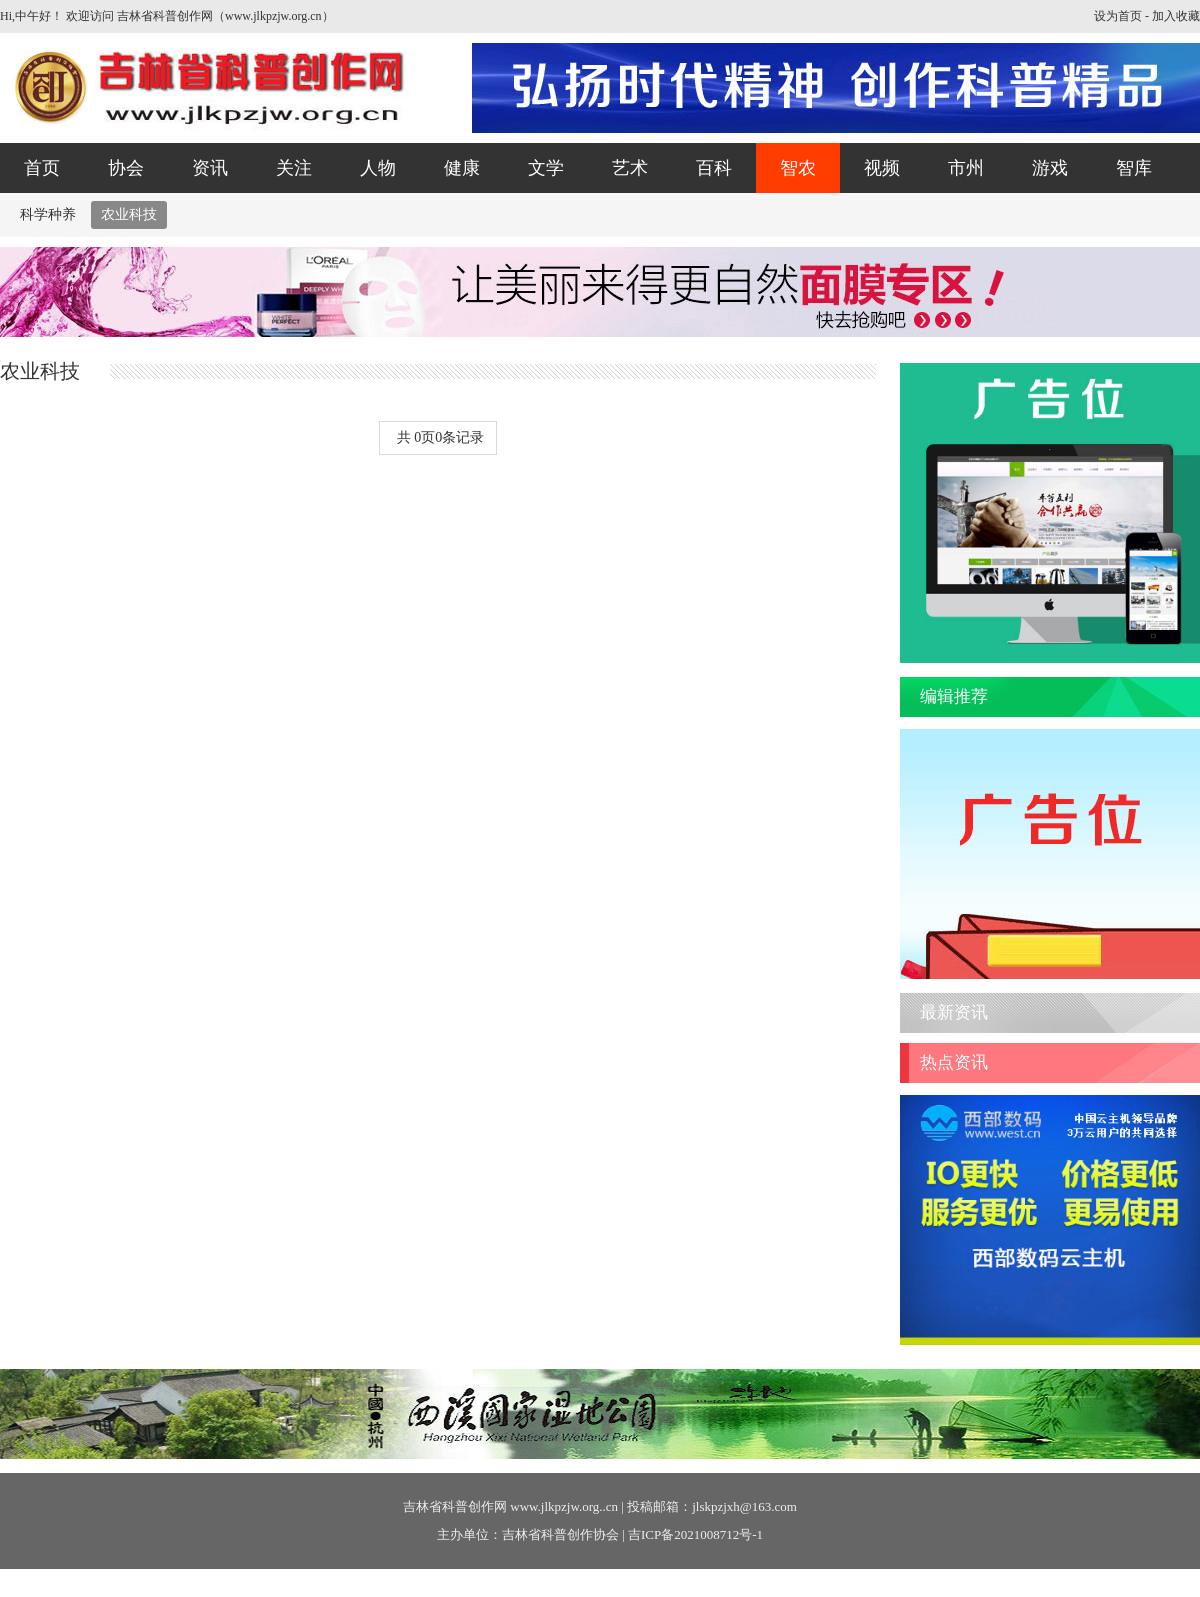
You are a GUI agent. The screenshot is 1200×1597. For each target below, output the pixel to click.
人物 (378, 168)
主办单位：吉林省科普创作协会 (528, 1534)
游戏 (1050, 168)
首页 (42, 168)
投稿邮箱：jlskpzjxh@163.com (712, 1506)
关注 (294, 168)
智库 (1134, 168)
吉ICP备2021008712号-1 (695, 1534)
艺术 (630, 168)
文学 (546, 168)
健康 (462, 168)
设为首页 (1118, 16)
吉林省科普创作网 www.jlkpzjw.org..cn (510, 1506)
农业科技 (129, 214)
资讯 (210, 168)
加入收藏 (1176, 16)
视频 (882, 168)
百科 (714, 168)
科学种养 (48, 214)
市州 (966, 168)
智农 (798, 168)
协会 (126, 168)
